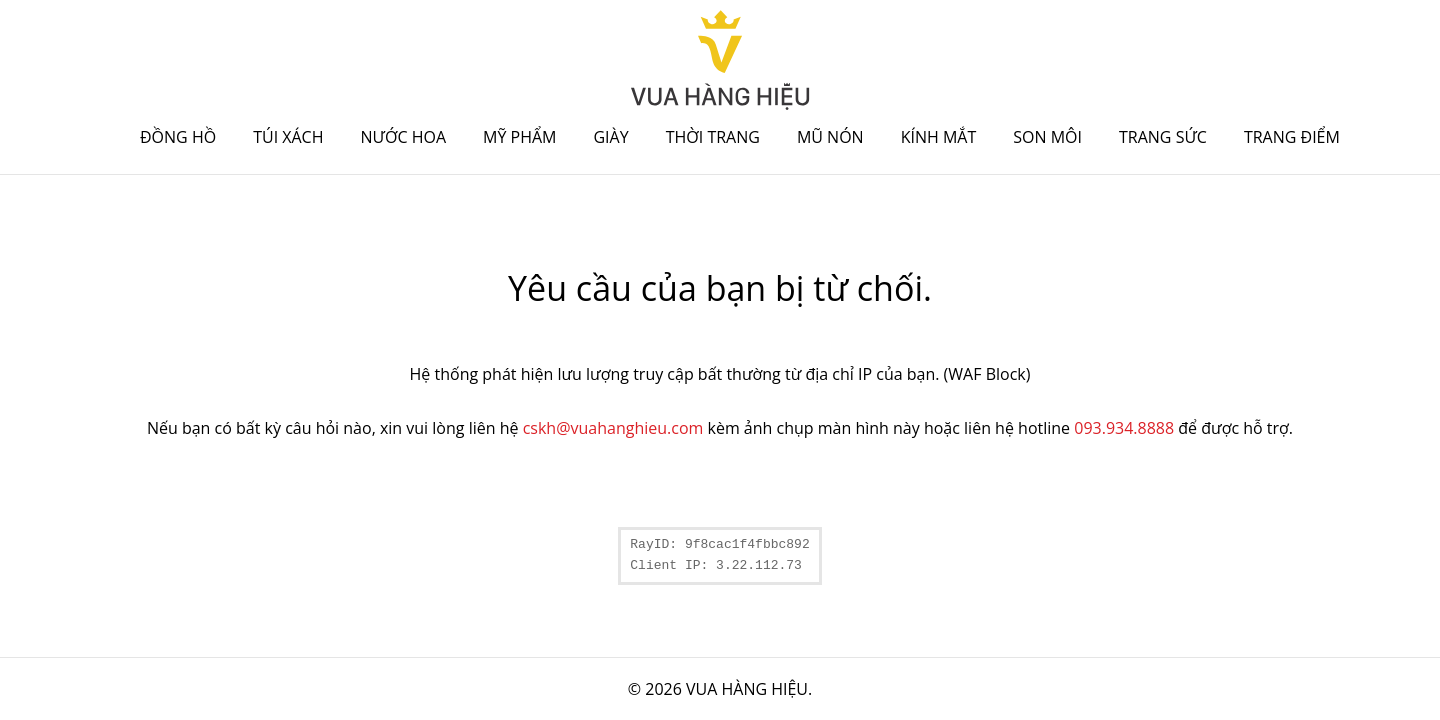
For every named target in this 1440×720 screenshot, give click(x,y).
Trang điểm (1292, 137)
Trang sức (1163, 137)
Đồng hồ (178, 137)
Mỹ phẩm (519, 137)
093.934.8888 (1124, 428)
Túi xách (288, 137)
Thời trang (713, 137)
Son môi (1047, 137)
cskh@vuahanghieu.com (613, 428)
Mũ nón (830, 137)
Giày (610, 137)
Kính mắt (939, 137)
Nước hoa (404, 137)
